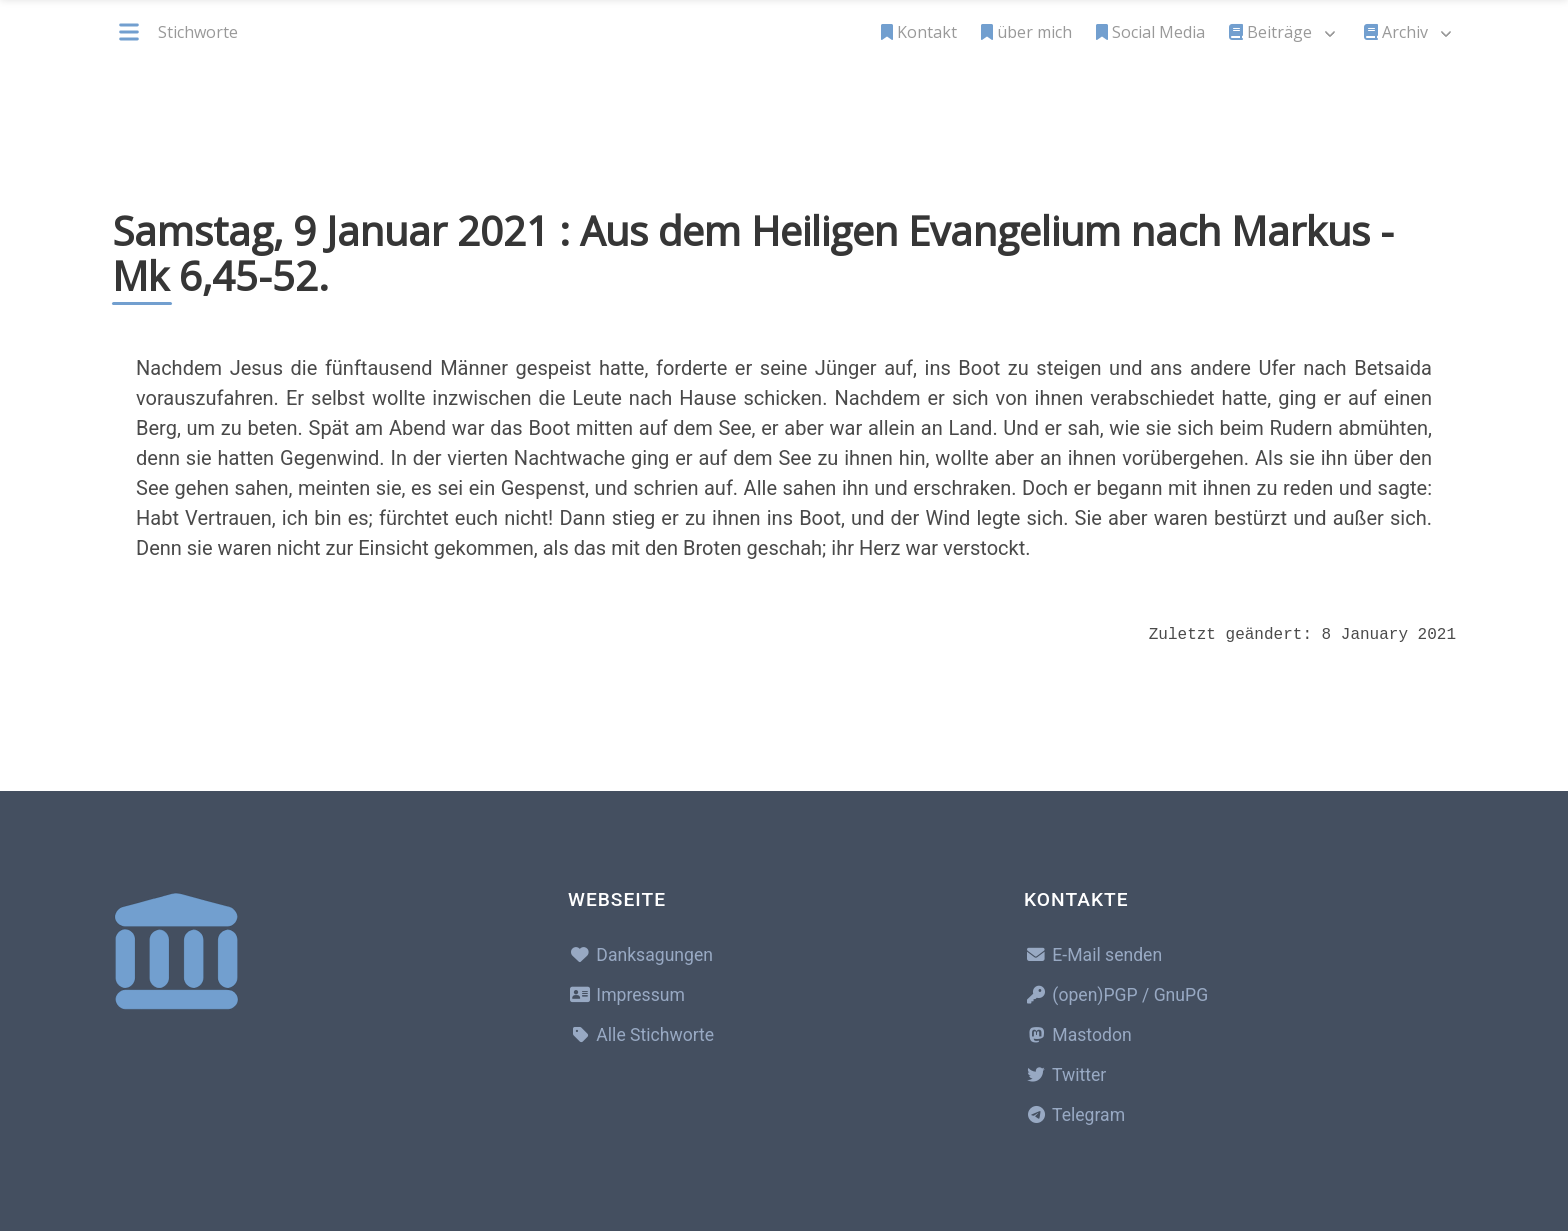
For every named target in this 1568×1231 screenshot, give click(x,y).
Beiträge (1270, 32)
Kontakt (919, 32)
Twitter (1065, 1075)
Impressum (626, 995)
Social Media (1150, 32)
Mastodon (1078, 1035)
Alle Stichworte (641, 1035)
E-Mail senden (1093, 955)
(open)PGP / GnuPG (1116, 995)
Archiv (1396, 32)
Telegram (1074, 1115)
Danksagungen (640, 955)
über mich (1026, 32)
